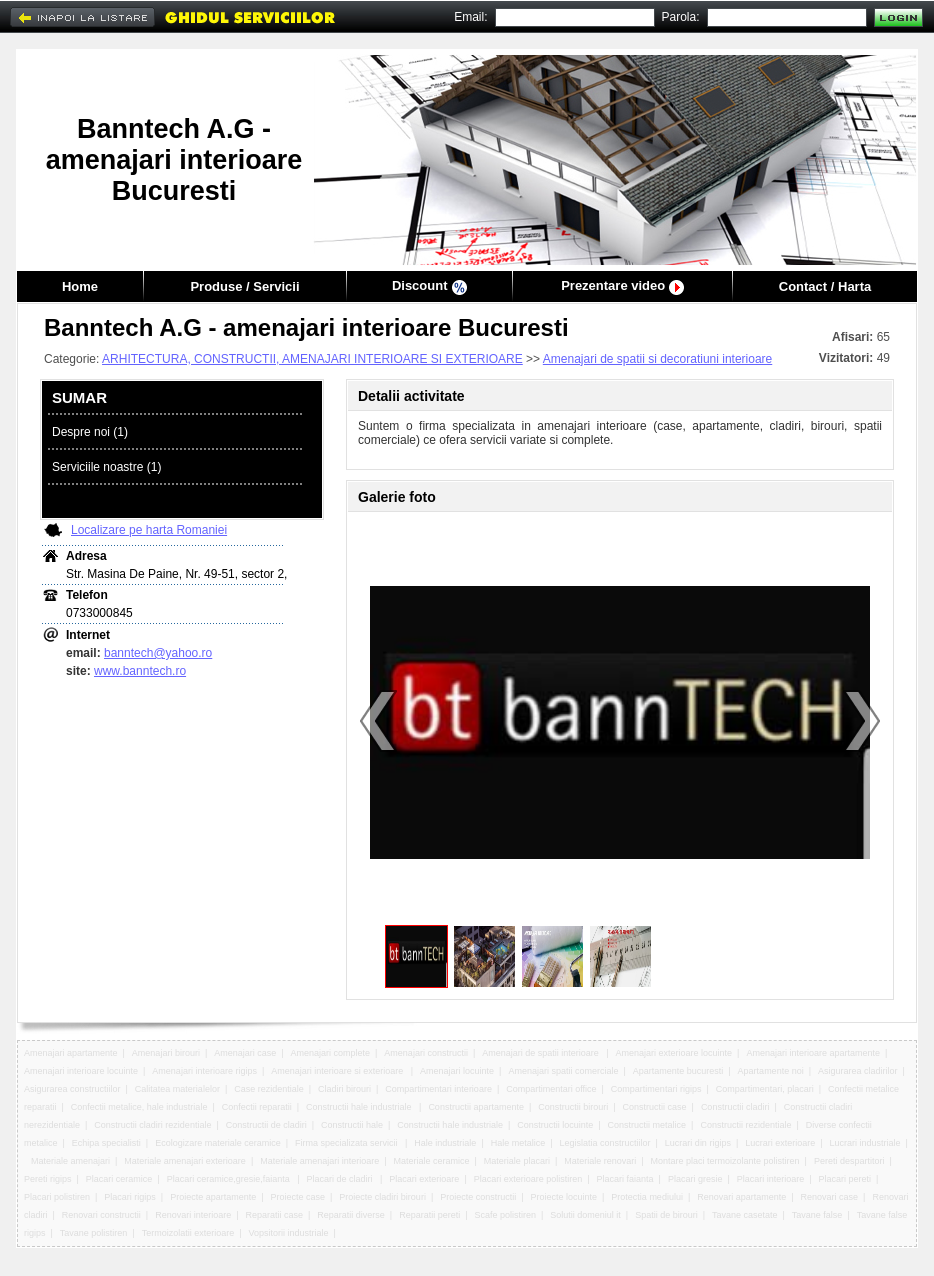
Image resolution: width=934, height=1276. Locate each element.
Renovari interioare (193, 1215)
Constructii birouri (573, 1107)
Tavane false (817, 1215)
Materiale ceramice (432, 1161)
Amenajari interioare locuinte (81, 1071)
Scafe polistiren (505, 1215)
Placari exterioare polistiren (528, 1179)
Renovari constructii (101, 1215)
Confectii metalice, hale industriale (139, 1107)
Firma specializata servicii (347, 1143)
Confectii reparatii (257, 1107)
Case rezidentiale (269, 1089)
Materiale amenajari (70, 1161)
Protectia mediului (647, 1197)
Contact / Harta (825, 286)
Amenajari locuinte (457, 1071)
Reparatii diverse (351, 1215)
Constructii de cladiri (266, 1125)
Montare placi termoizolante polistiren (725, 1161)
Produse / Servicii (244, 286)
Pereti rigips (48, 1179)
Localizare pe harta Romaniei (149, 530)
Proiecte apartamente (213, 1197)
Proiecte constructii (478, 1197)
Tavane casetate (745, 1215)
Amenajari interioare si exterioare (338, 1071)
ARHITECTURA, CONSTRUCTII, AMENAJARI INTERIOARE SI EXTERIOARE (312, 359)
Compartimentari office (551, 1089)
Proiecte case (298, 1197)
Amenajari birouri (166, 1053)
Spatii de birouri (666, 1215)
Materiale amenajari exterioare (185, 1161)
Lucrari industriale (865, 1143)
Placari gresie (695, 1179)
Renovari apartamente (741, 1197)
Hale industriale (445, 1143)
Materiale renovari (600, 1161)
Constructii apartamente (476, 1107)
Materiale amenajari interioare (319, 1161)
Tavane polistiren (94, 1233)
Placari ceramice (119, 1179)
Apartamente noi (771, 1071)
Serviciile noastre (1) (106, 467)
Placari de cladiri (341, 1179)
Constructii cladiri (735, 1107)
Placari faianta (625, 1179)
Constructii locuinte (555, 1125)
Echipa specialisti (106, 1143)
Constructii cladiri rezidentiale (152, 1125)
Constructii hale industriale (360, 1107)
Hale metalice (518, 1143)
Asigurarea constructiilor (72, 1089)
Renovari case (830, 1197)
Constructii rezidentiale (745, 1125)
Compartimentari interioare (438, 1089)
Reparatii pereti (429, 1215)
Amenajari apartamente (71, 1053)
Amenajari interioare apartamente (813, 1053)
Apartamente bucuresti (678, 1071)
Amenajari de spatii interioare (541, 1053)
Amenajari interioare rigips (204, 1071)
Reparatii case (274, 1215)
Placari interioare (771, 1179)
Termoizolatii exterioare (188, 1233)
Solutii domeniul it (585, 1215)
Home (80, 286)
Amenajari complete (331, 1053)
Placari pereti (845, 1179)
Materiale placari (517, 1161)
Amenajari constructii (426, 1053)
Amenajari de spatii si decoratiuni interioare (657, 359)
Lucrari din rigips (698, 1143)
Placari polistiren (57, 1197)
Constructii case (655, 1107)
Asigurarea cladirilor (858, 1071)
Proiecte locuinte (564, 1197)
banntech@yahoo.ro (158, 653)
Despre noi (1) (90, 432)
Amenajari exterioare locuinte (674, 1053)
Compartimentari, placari (765, 1089)
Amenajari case (245, 1053)
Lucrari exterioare (780, 1143)
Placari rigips (130, 1197)
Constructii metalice (647, 1125)
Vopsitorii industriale (289, 1233)
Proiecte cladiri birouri (382, 1197)
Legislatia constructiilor (605, 1143)
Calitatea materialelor (177, 1089)
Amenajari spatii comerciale (563, 1071)
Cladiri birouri (344, 1089)
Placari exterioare (424, 1179)
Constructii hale (352, 1125)
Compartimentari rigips (656, 1089)
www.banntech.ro (140, 671)
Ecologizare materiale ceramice (218, 1143)
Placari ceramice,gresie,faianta (230, 1179)
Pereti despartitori (849, 1161)
